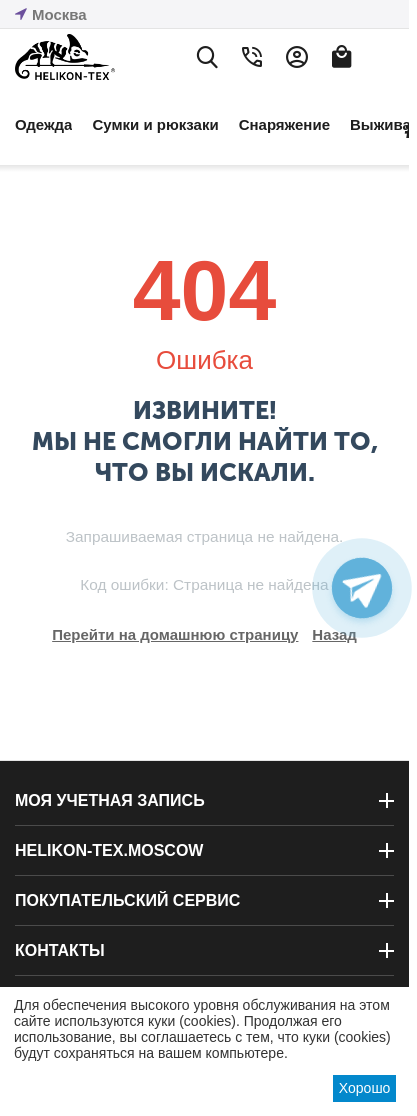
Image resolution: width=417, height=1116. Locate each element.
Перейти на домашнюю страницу (175, 634)
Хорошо (365, 1088)
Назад (334, 634)
